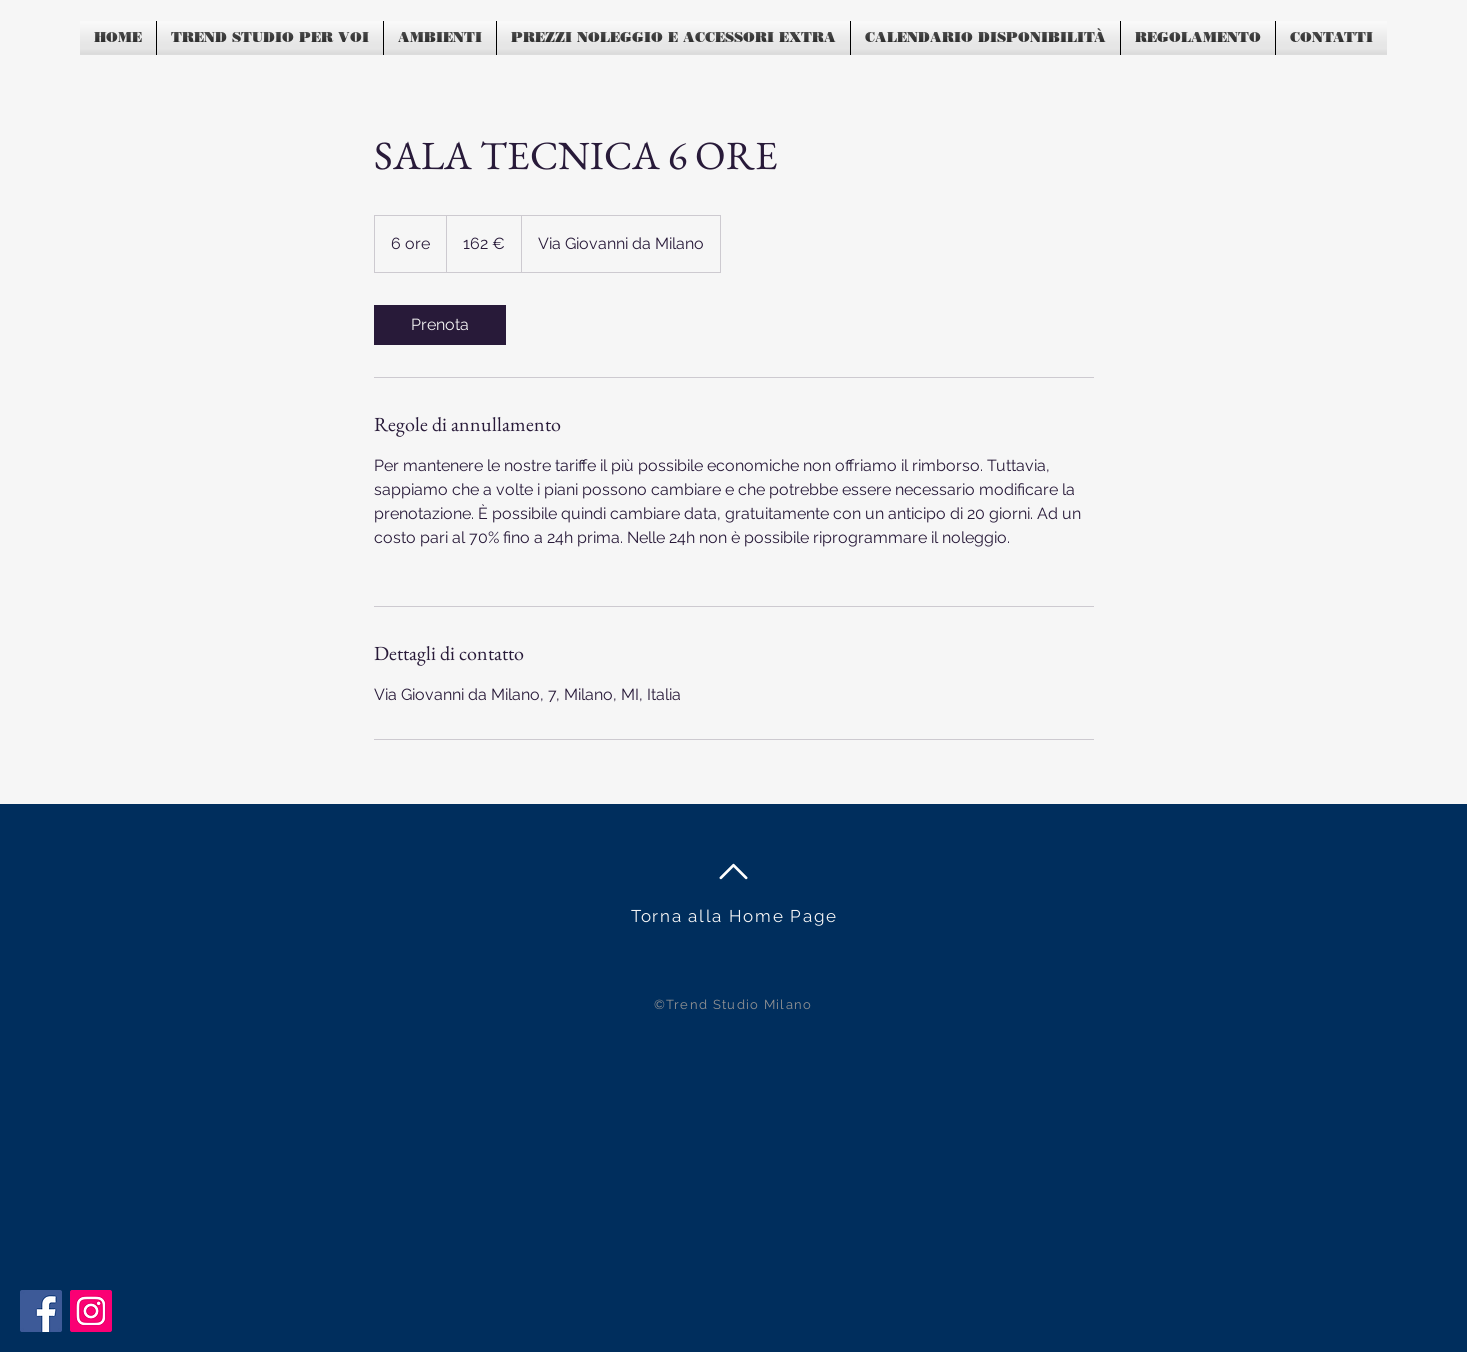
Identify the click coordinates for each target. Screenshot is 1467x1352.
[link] (440, 325)
